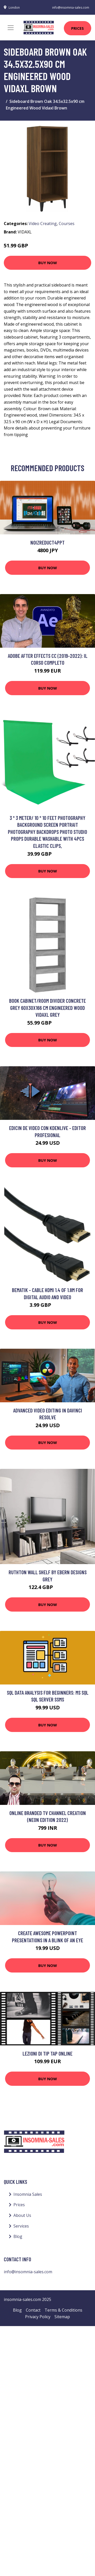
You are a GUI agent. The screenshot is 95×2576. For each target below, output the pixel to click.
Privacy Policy (37, 2316)
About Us (22, 2215)
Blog (17, 2236)
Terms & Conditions (63, 2310)
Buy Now (47, 262)
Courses (66, 223)
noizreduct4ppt (47, 542)
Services (21, 2226)
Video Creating (43, 223)
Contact (33, 2310)
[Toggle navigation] (10, 28)
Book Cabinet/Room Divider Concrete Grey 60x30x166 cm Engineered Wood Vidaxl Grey (47, 1007)
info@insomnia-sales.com (70, 7)
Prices (77, 28)
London (14, 7)
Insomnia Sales (27, 2194)
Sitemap (62, 2316)
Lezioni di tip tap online (47, 2053)
